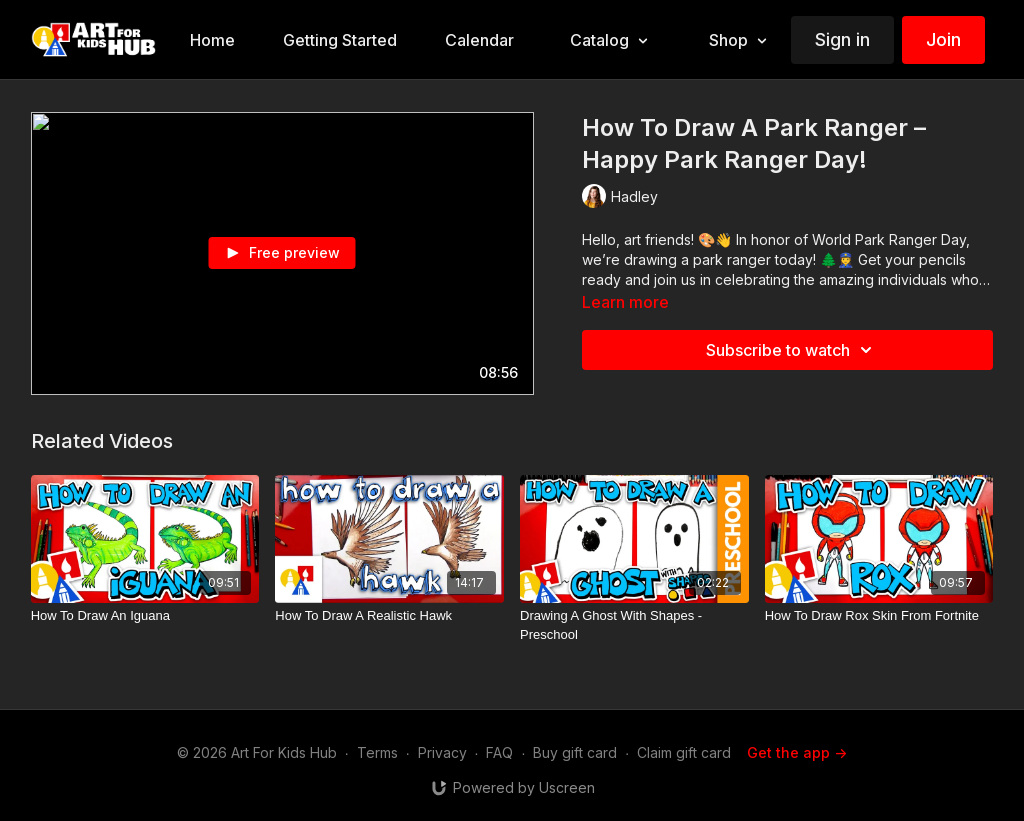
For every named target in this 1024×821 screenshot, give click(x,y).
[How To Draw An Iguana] (145, 616)
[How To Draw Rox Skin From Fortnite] (879, 616)
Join (943, 39)
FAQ (499, 752)
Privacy (442, 752)
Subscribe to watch (792, 350)
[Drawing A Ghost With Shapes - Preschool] (634, 625)
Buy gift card (575, 752)
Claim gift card (684, 752)
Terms (377, 752)
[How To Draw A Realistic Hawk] (389, 616)
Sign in (842, 39)
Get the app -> (797, 752)
